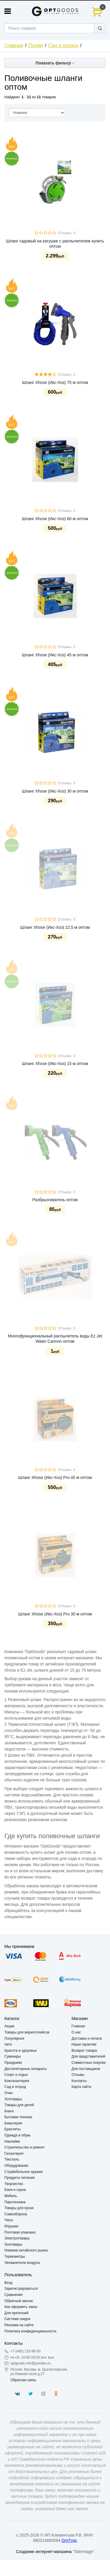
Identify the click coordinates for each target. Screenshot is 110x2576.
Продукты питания (19, 2178)
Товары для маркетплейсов (26, 2032)
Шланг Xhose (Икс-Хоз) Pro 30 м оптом (55, 1614)
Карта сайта (81, 2087)
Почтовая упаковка (19, 2232)
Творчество (13, 2184)
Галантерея (13, 2153)
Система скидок (17, 2319)
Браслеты (12, 2129)
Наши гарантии (84, 2044)
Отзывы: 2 (66, 374)
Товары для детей (19, 2105)
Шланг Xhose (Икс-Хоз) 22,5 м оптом (55, 927)
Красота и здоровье (20, 2051)
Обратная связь (23, 2380)
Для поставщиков (86, 2069)
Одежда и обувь (17, 2135)
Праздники (13, 2063)
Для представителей (88, 2056)
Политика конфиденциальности (30, 2331)
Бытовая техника (18, 2117)
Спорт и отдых (16, 2075)
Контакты (79, 2081)
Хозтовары (13, 2099)
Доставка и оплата (87, 2038)
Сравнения (13, 2295)
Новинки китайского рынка (26, 2250)
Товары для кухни (18, 2208)
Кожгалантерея (16, 2081)
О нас (76, 2032)
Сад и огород (63, 45)
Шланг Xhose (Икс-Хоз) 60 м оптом (55, 518)
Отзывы (78, 2075)
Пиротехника (15, 2202)
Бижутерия (13, 2123)
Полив (35, 45)
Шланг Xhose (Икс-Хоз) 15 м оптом (55, 1063)
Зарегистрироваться (21, 2289)
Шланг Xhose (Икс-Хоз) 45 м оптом (55, 655)
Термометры (14, 2256)
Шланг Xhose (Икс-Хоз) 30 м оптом (55, 791)
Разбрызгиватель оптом (55, 1199)
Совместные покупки (89, 2063)
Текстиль (11, 2159)
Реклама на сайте (19, 2325)
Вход (8, 2283)
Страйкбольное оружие (23, 2172)
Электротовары (17, 2238)
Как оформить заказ (20, 2307)
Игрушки (11, 2226)
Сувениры (12, 2056)
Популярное (14, 2038)
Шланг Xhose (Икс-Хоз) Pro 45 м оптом (55, 1477)
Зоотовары (13, 2244)
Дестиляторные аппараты (25, 2069)
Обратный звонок (18, 2301)
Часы (8, 2220)
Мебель (10, 2196)
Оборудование (16, 2166)
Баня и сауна (15, 2190)
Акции (9, 2026)
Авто (8, 2044)
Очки (8, 2093)
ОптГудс (69, 2540)
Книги (8, 2111)
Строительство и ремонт (24, 2147)
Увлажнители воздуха (22, 2263)
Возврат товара (84, 2051)
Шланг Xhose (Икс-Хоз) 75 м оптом (55, 382)
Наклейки (12, 2141)
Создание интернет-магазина (44, 2551)
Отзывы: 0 (66, 233)
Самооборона (15, 2214)
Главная (13, 45)
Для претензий (16, 2313)
